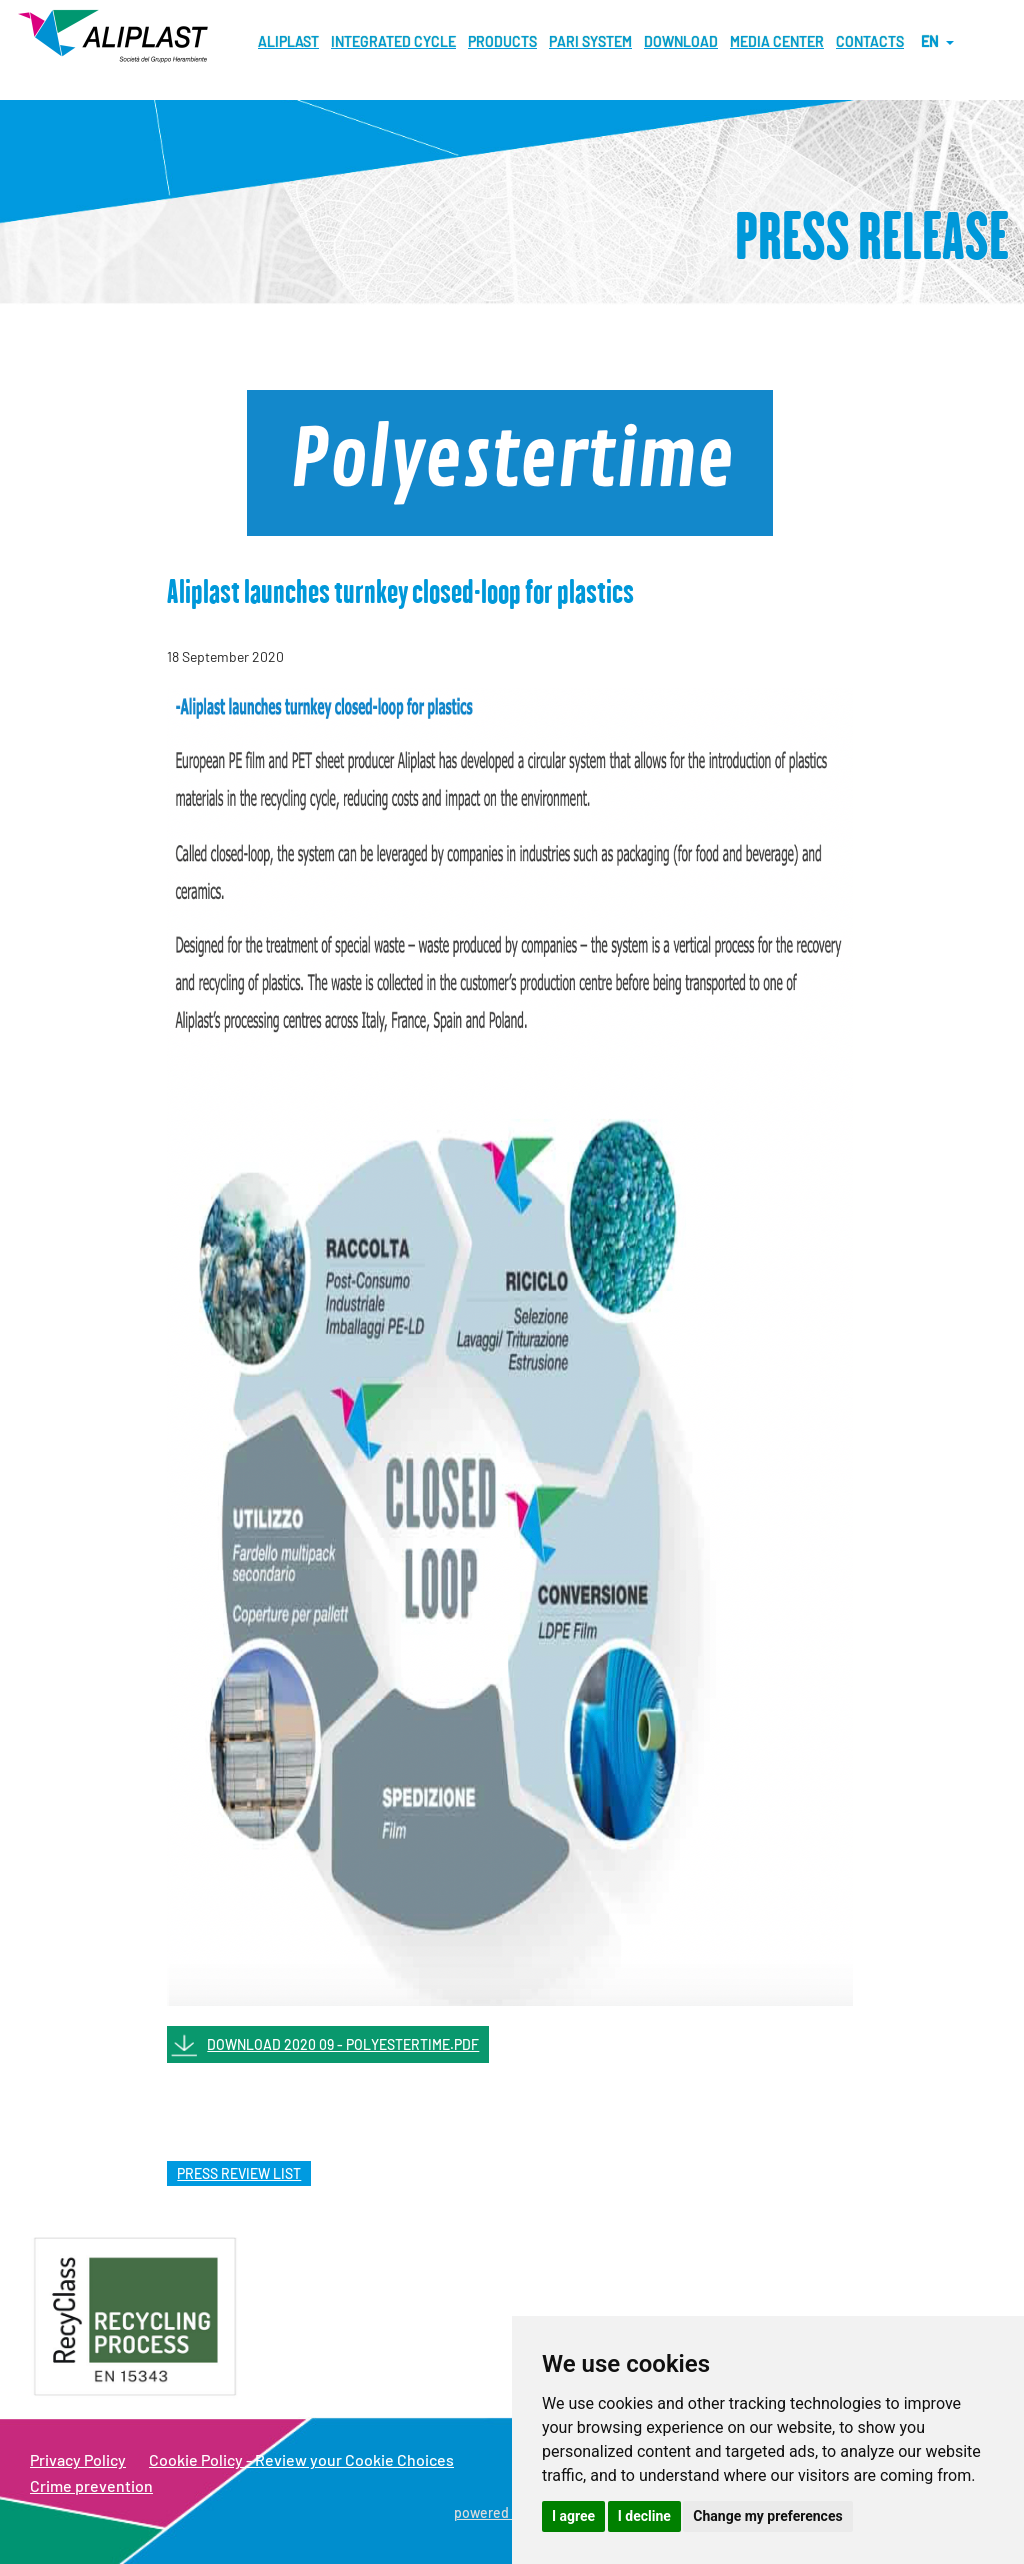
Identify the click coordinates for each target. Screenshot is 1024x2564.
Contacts (870, 41)
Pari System (590, 41)
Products (502, 41)
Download (681, 41)
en (937, 41)
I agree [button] (573, 2516)
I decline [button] (644, 2516)
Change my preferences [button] (767, 2516)
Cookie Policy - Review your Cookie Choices (301, 2459)
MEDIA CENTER (777, 41)
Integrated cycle (393, 41)
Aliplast (288, 41)
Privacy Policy (78, 2459)
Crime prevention (91, 2485)
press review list (239, 2173)
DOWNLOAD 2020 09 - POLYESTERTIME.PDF (343, 2044)
